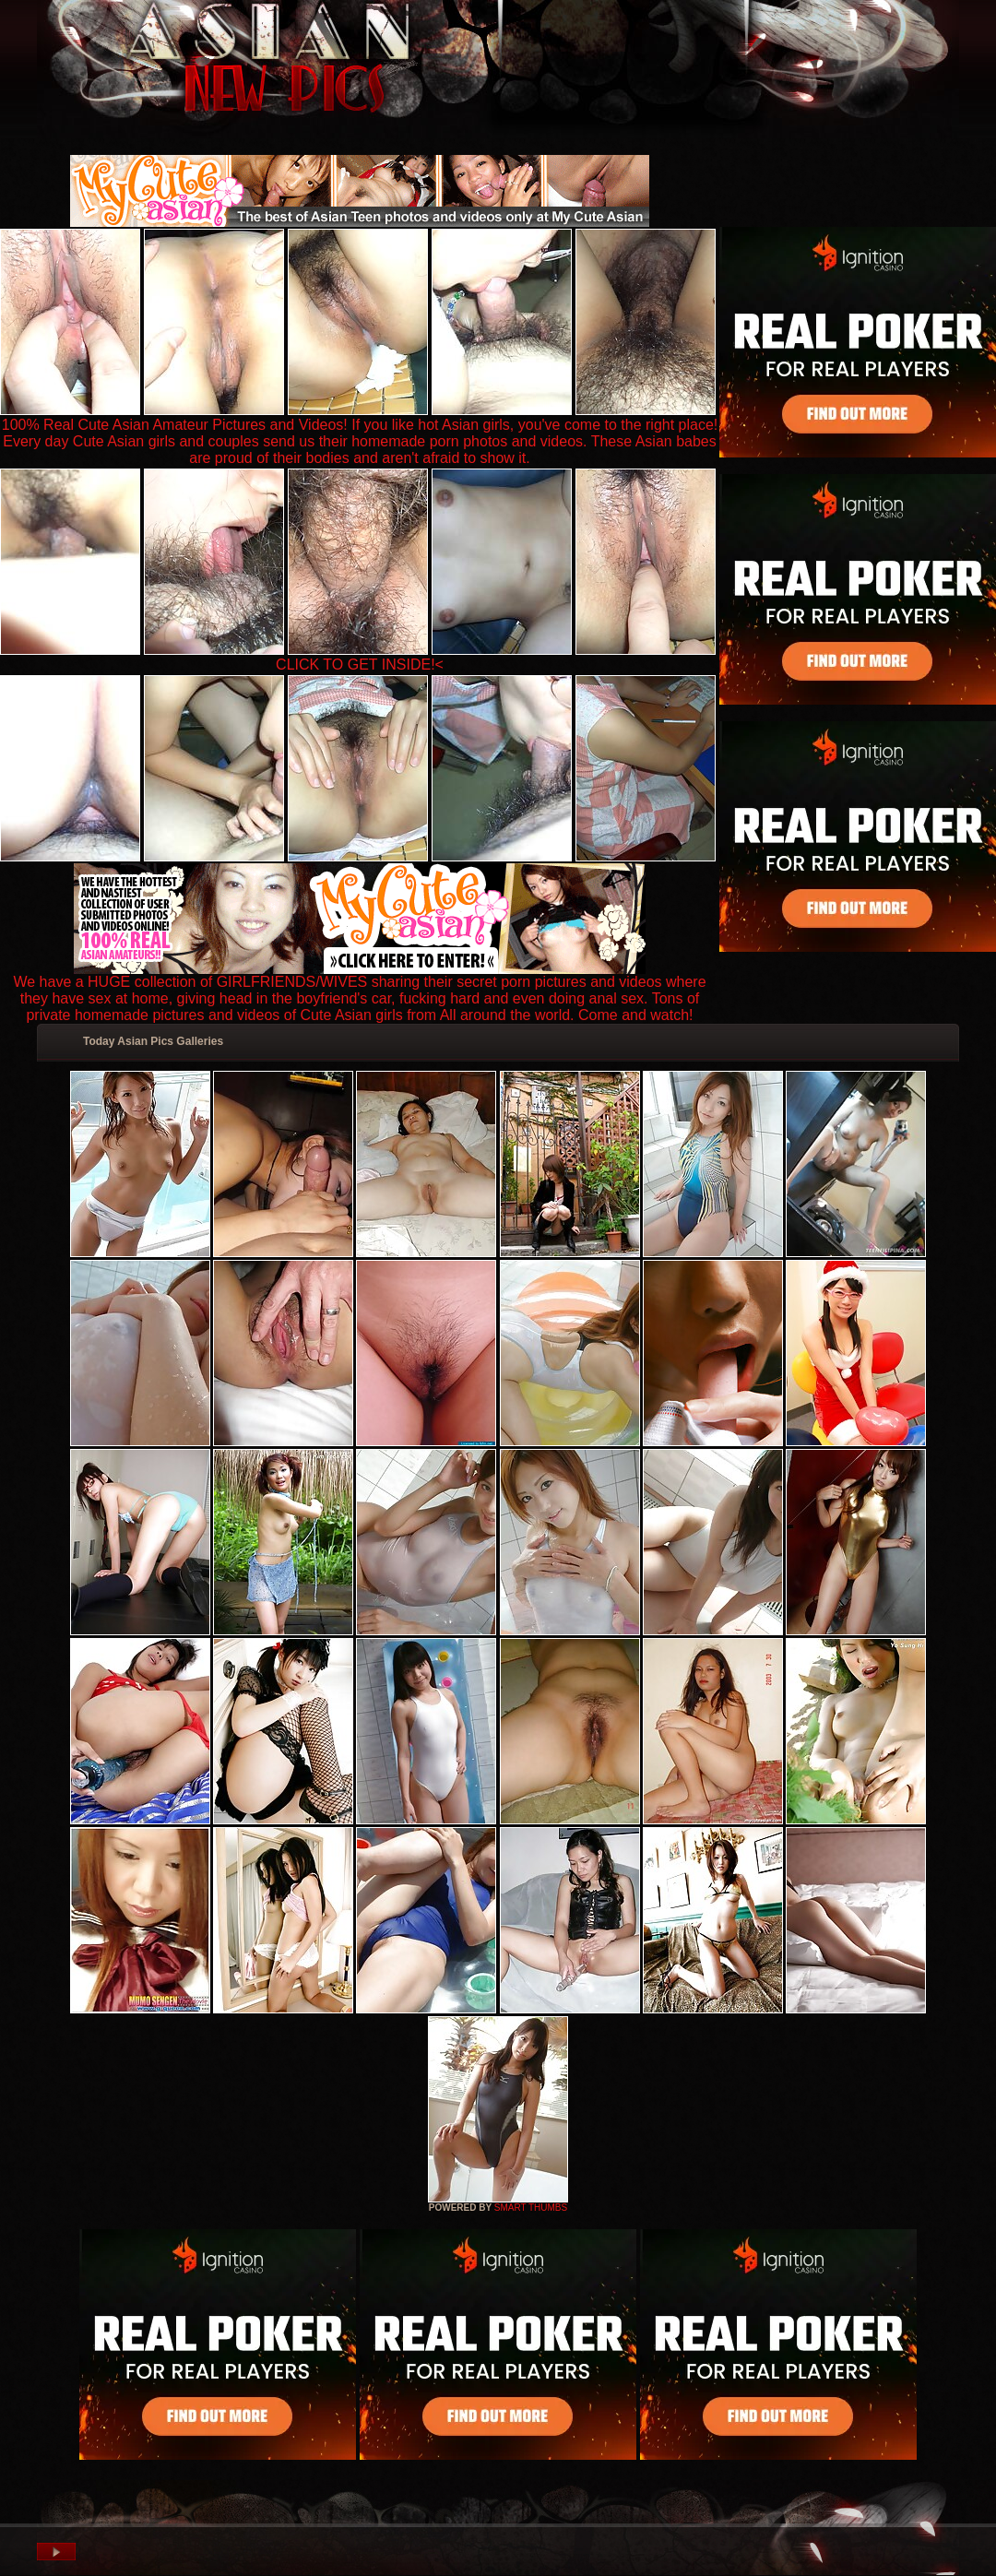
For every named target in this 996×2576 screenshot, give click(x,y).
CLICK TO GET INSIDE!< (360, 664)
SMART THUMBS (530, 2207)
